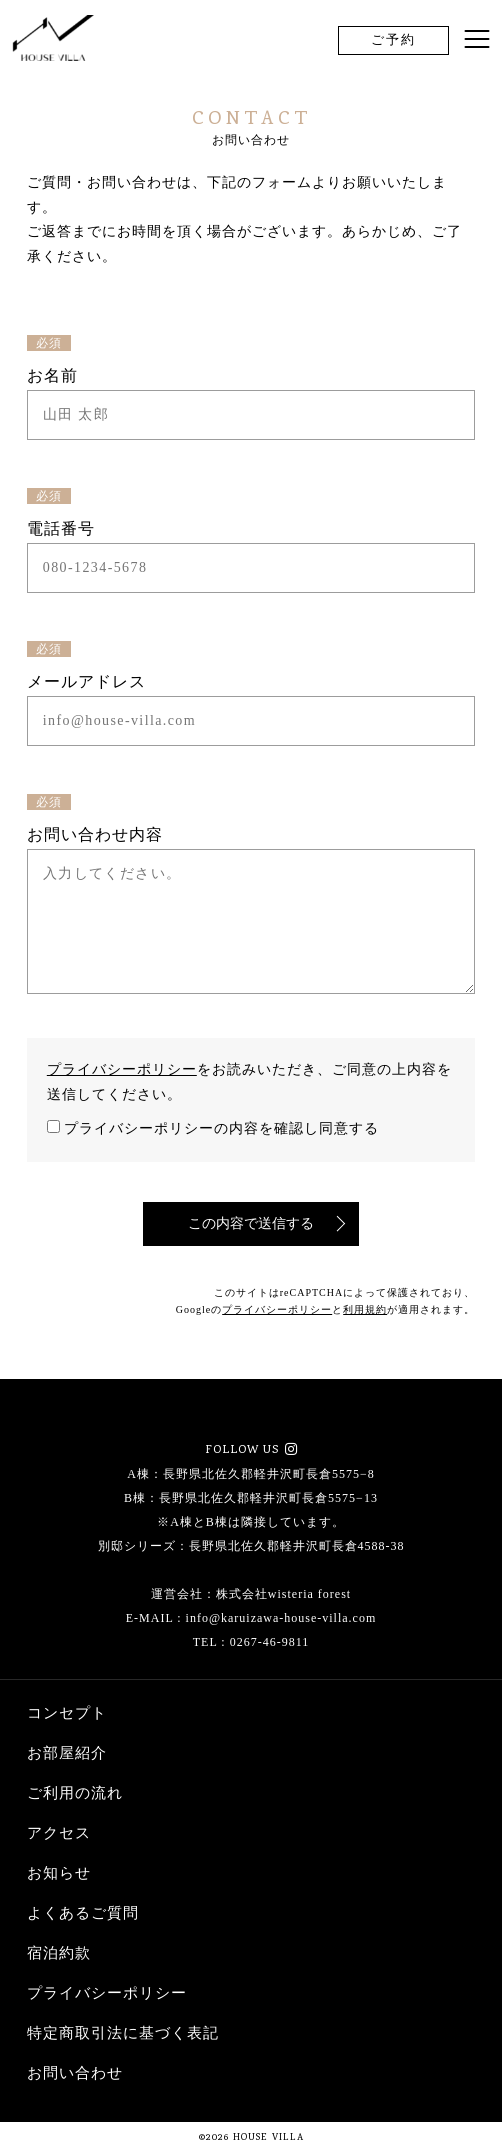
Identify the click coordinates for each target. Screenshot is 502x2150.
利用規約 (365, 1309)
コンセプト (67, 1713)
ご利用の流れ (75, 1793)
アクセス (59, 1833)
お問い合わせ (75, 2073)
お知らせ (59, 1873)
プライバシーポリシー (122, 1069)
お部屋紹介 (67, 1753)
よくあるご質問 (83, 1913)
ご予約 (393, 39)
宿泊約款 (59, 1953)
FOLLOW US (244, 1451)
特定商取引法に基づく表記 (123, 2033)
